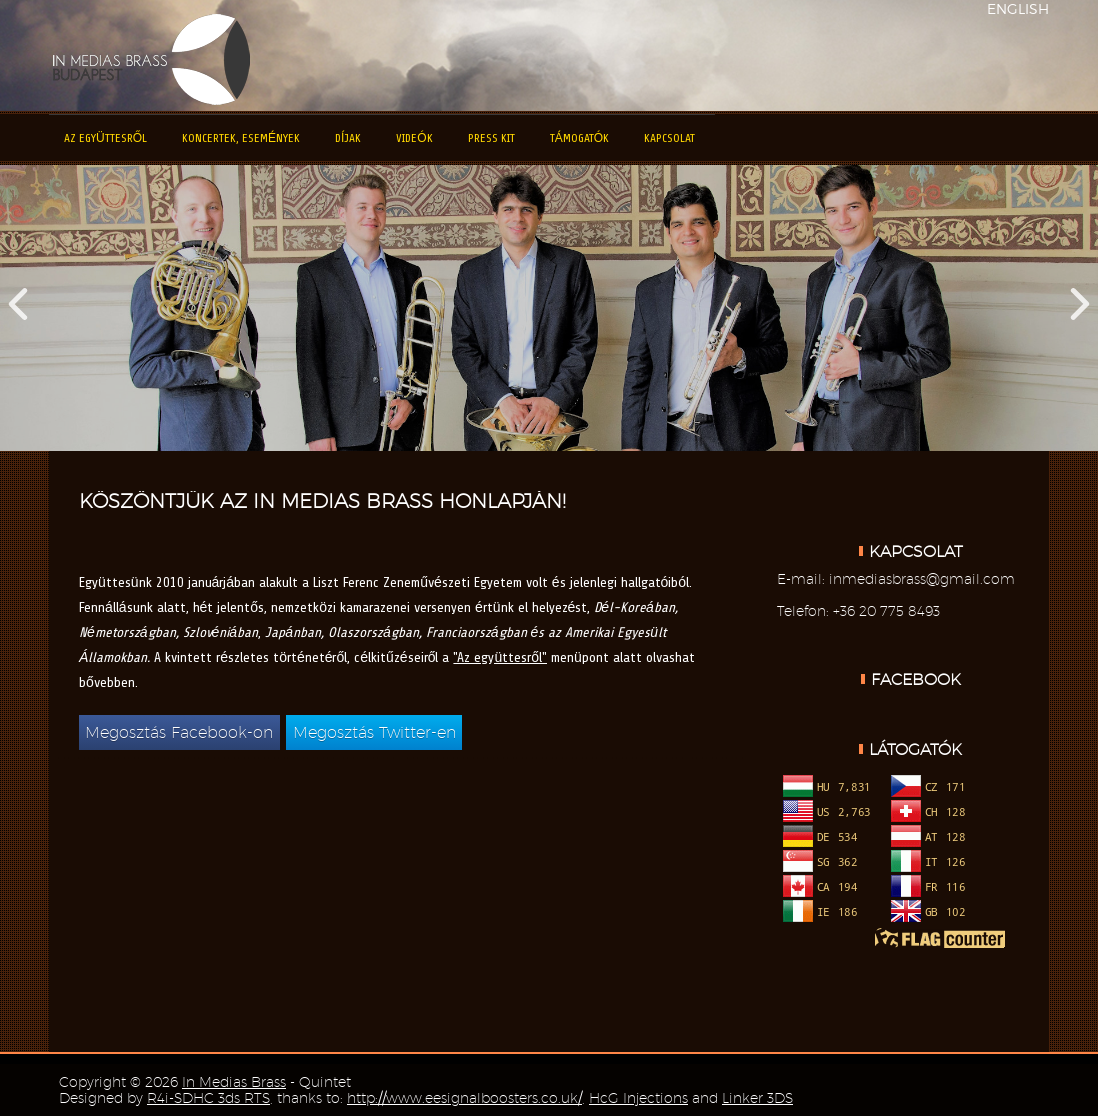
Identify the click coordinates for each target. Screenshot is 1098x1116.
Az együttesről (105, 138)
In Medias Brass (234, 1082)
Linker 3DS (757, 1098)
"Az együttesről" (500, 657)
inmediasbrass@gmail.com (922, 579)
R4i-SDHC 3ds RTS (208, 1098)
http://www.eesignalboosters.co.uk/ (464, 1098)
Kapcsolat (669, 138)
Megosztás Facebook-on (179, 732)
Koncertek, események (241, 138)
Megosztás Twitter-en (374, 732)
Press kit (491, 138)
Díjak (348, 138)
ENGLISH (1018, 8)
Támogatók (579, 138)
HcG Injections (638, 1098)
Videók (414, 138)
